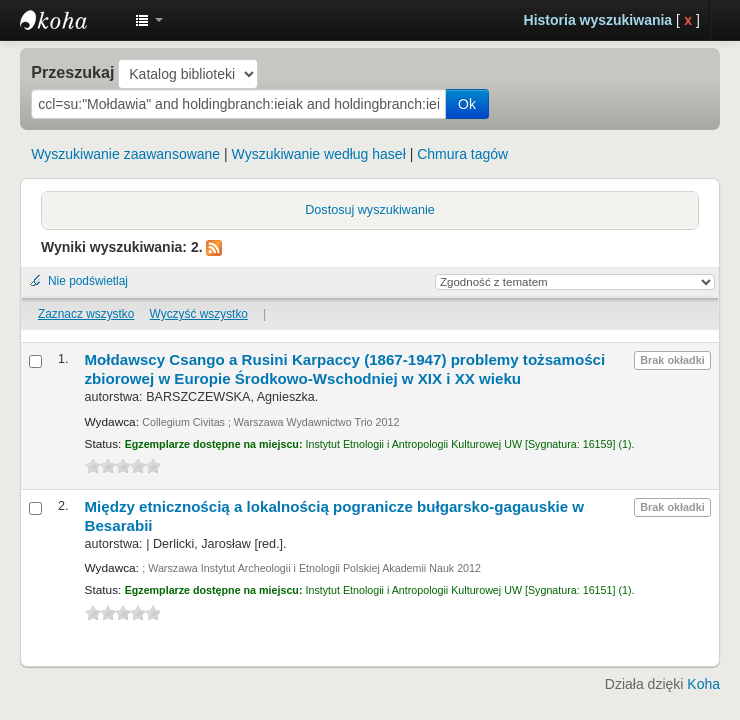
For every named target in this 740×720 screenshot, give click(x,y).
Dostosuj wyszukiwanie (370, 210)
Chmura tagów (462, 154)
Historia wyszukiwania (598, 20)
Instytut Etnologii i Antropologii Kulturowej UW (70, 20)
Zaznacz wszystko (86, 314)
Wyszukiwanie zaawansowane (125, 154)
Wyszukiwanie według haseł (319, 154)
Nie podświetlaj (88, 281)
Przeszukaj (72, 72)
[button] (149, 20)
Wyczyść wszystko (199, 314)
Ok (467, 104)
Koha (703, 684)
